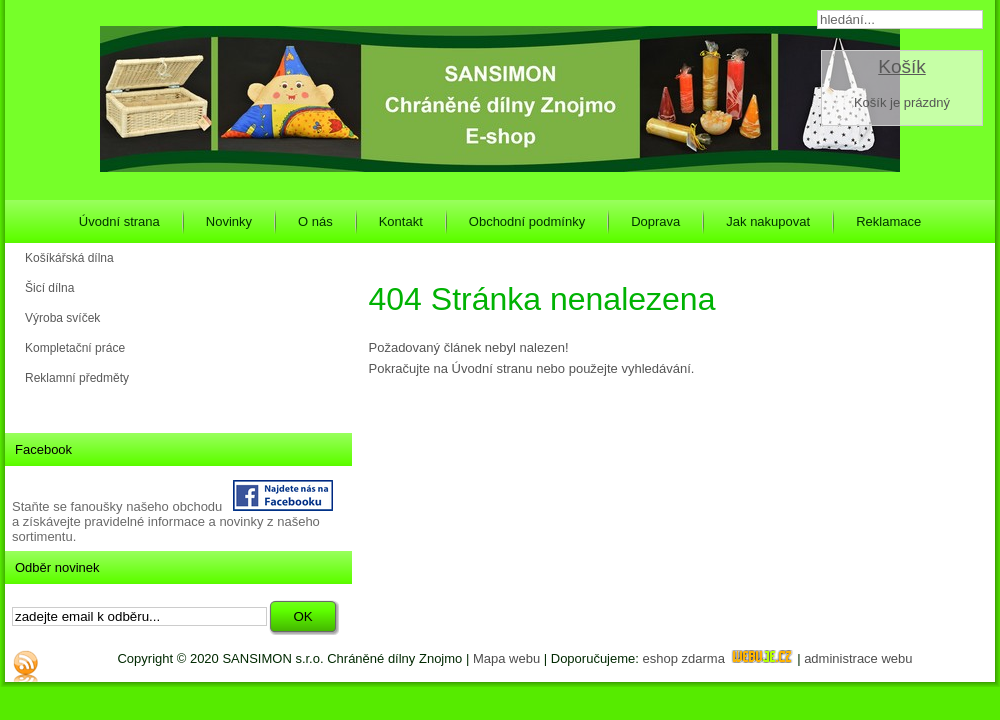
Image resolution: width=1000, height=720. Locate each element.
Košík (902, 66)
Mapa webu (506, 658)
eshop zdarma (718, 658)
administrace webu (858, 658)
